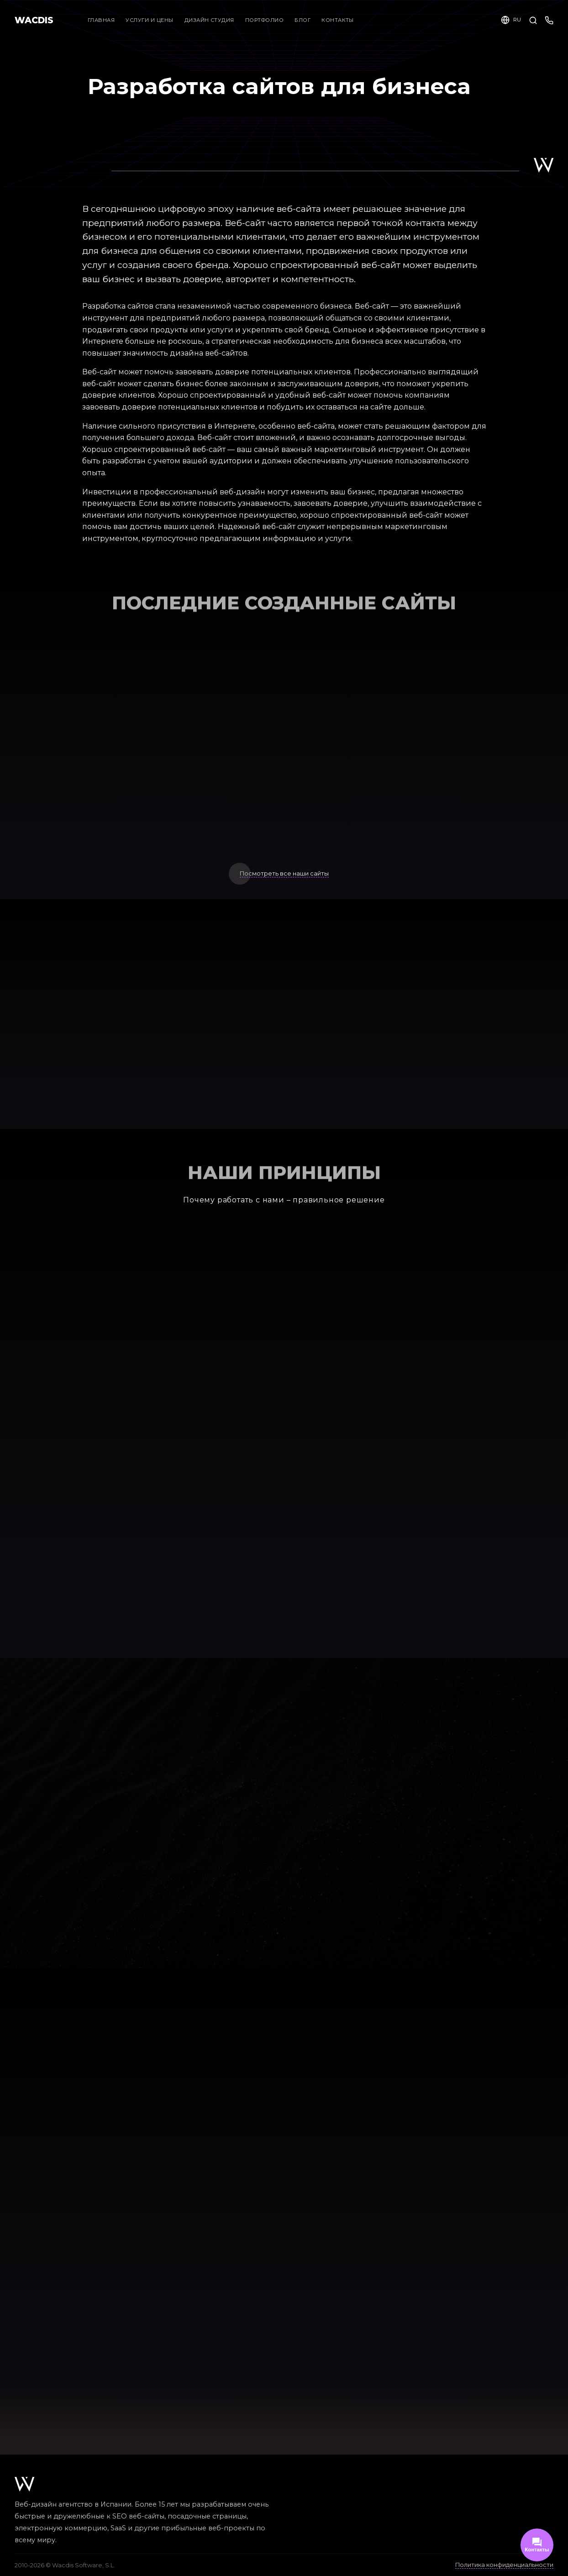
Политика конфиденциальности (504, 2564)
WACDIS (34, 20)
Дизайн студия (213, 20)
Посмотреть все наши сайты (284, 873)
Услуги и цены (149, 20)
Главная (101, 20)
